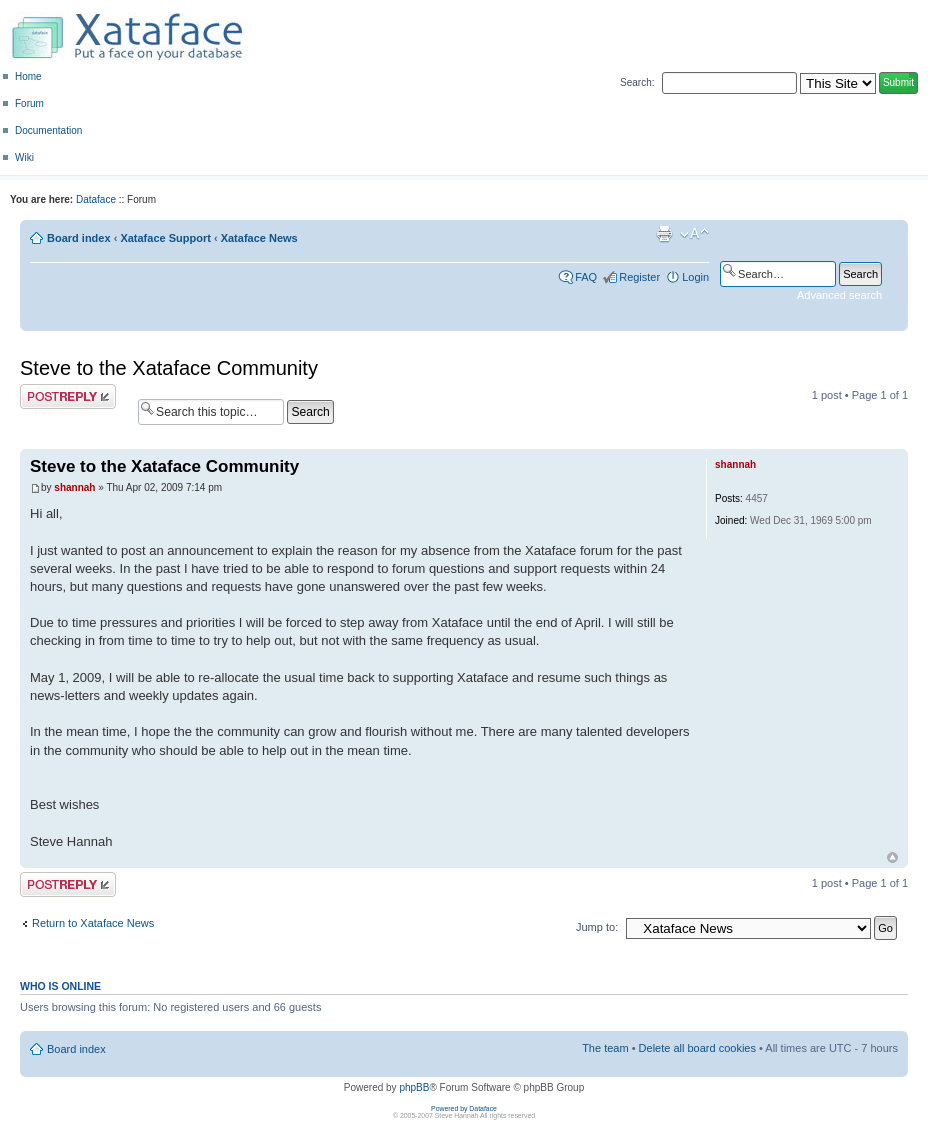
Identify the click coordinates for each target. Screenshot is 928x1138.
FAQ (586, 277)
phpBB (414, 1087)
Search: (637, 82)
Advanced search (839, 295)
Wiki (24, 157)
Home (28, 76)
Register (639, 277)
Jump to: (597, 927)
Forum (29, 103)
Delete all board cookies (697, 1048)
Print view (664, 234)
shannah (74, 487)
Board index (79, 238)
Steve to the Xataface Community (169, 368)
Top (892, 857)
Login (695, 277)
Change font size (694, 234)
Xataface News (259, 238)
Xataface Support (165, 238)
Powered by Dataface (464, 1108)
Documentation (48, 130)
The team (605, 1048)
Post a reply (68, 396)
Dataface (96, 199)
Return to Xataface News (93, 923)
